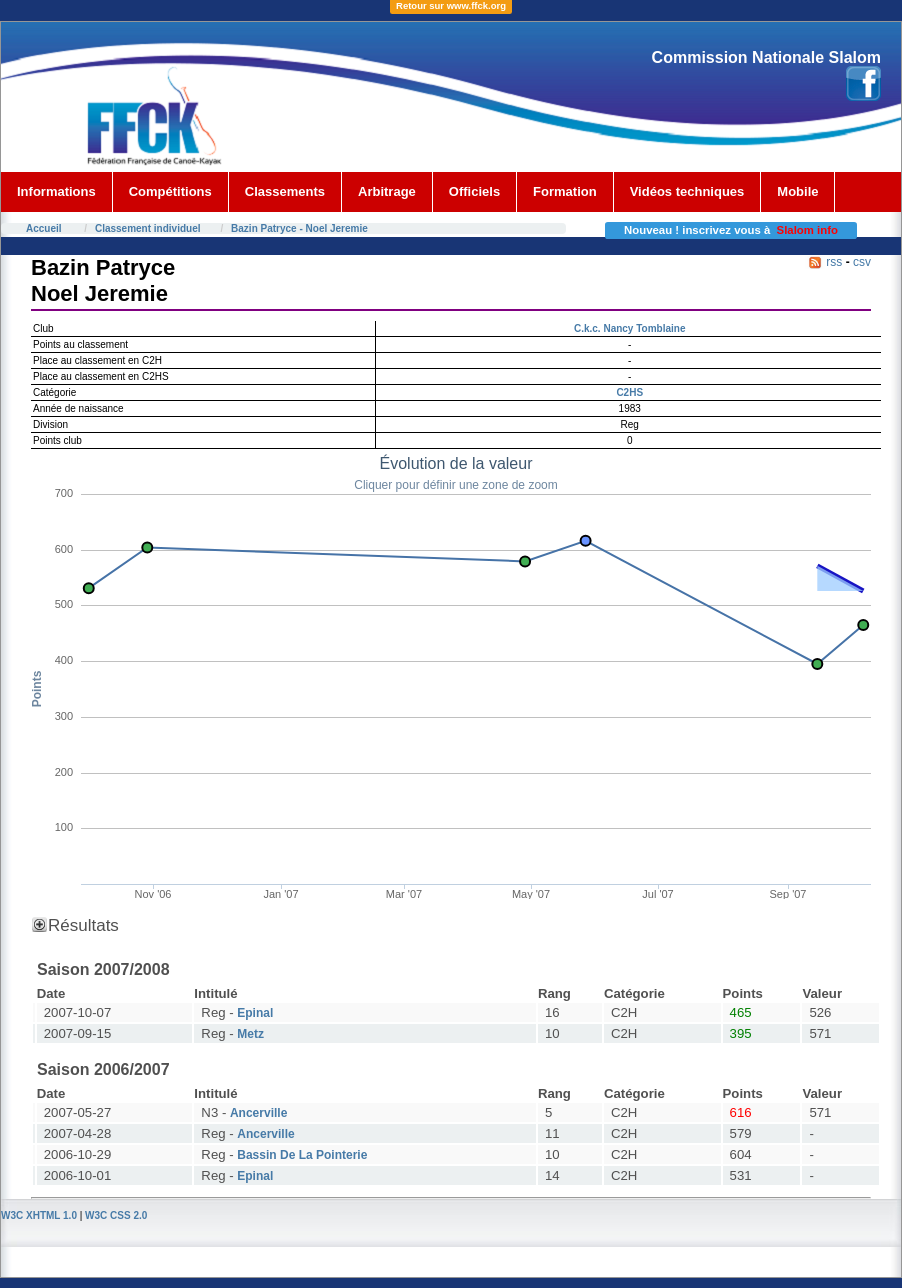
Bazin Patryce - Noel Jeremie (299, 228)
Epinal (255, 1013)
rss (834, 262)
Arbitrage (387, 191)
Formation (565, 191)
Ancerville (258, 1113)
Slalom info (807, 230)
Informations (56, 191)
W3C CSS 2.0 (116, 1215)
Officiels (474, 191)
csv (862, 262)
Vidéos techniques (687, 191)
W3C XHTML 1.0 (39, 1215)
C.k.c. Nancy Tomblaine (630, 328)
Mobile (797, 191)
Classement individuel (148, 228)
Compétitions (170, 191)
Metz (250, 1034)
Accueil (44, 228)
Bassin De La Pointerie (302, 1155)
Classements (285, 191)
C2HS (629, 392)
